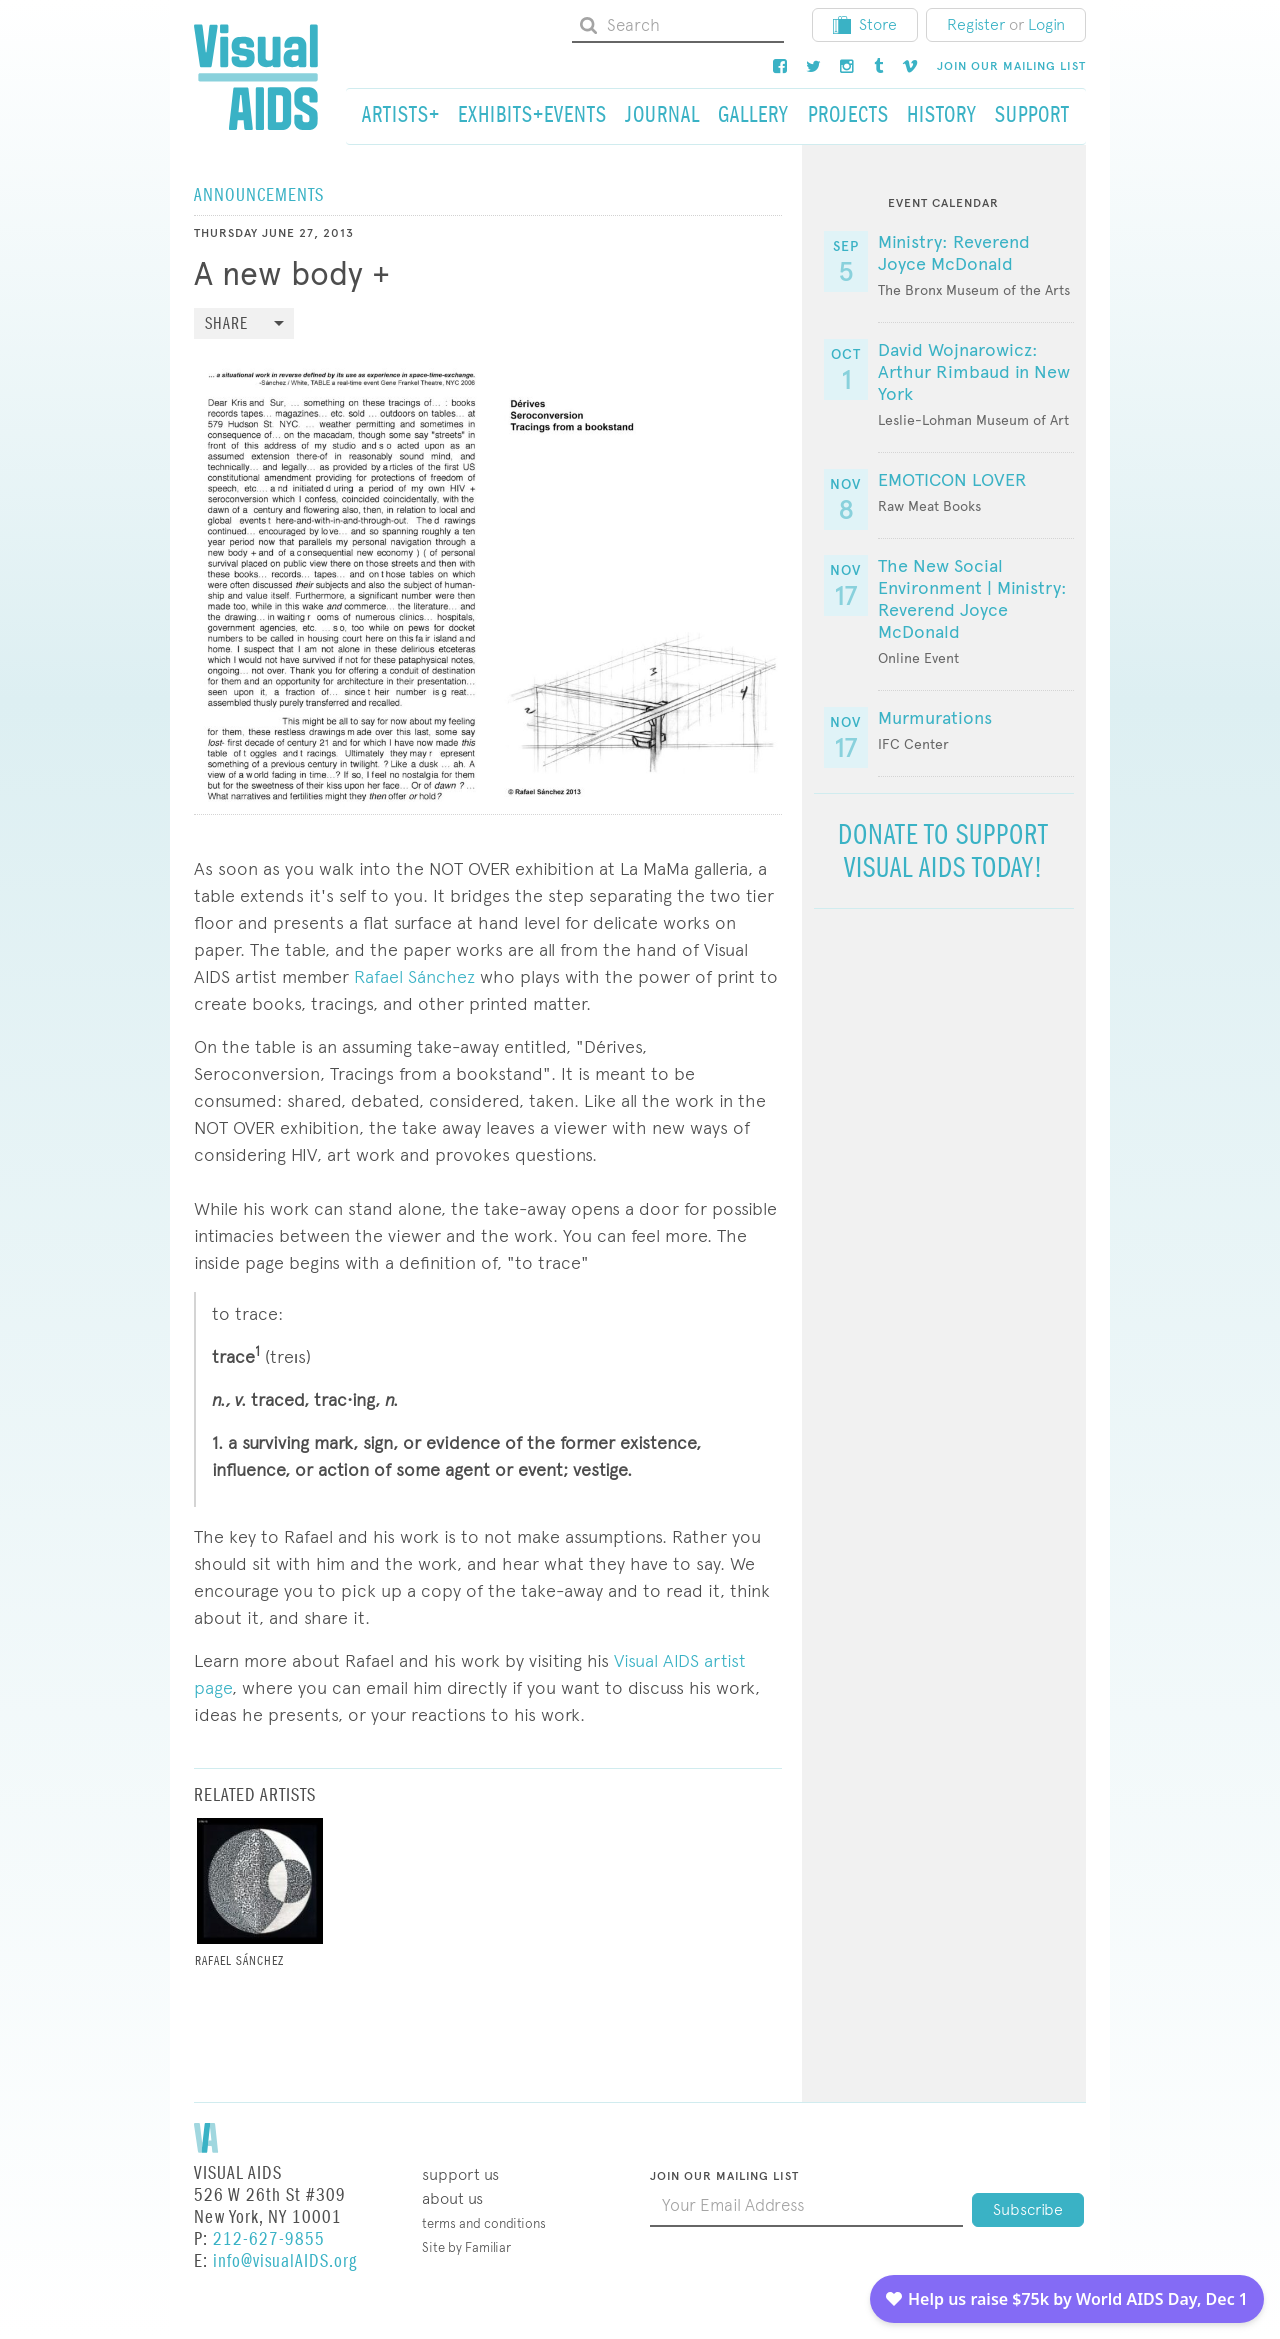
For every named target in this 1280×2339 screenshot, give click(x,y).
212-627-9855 (269, 2239)
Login (1046, 24)
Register (976, 24)
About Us (452, 2198)
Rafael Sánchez (414, 976)
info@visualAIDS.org (285, 2261)
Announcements (259, 195)
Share (226, 324)
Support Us (460, 2174)
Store (865, 24)
